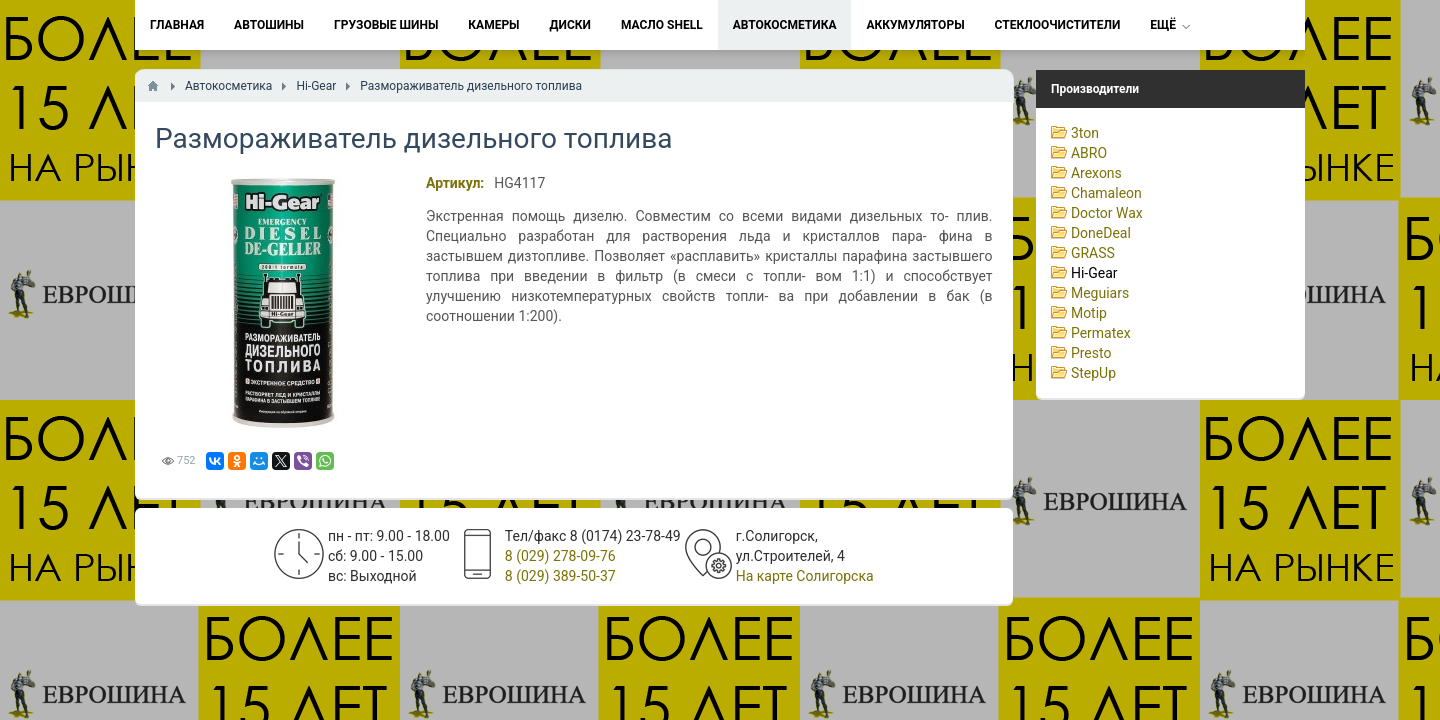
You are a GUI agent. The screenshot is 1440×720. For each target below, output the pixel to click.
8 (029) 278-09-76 (560, 556)
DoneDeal (1101, 233)
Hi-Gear (1094, 273)
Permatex (1101, 333)
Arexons (1096, 173)
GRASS (1093, 253)
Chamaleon (1106, 193)
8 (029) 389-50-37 (560, 576)
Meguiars (1100, 293)
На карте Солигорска (805, 576)
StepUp (1093, 373)
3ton (1085, 133)
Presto (1091, 353)
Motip (1089, 313)
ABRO (1089, 153)
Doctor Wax (1107, 213)
